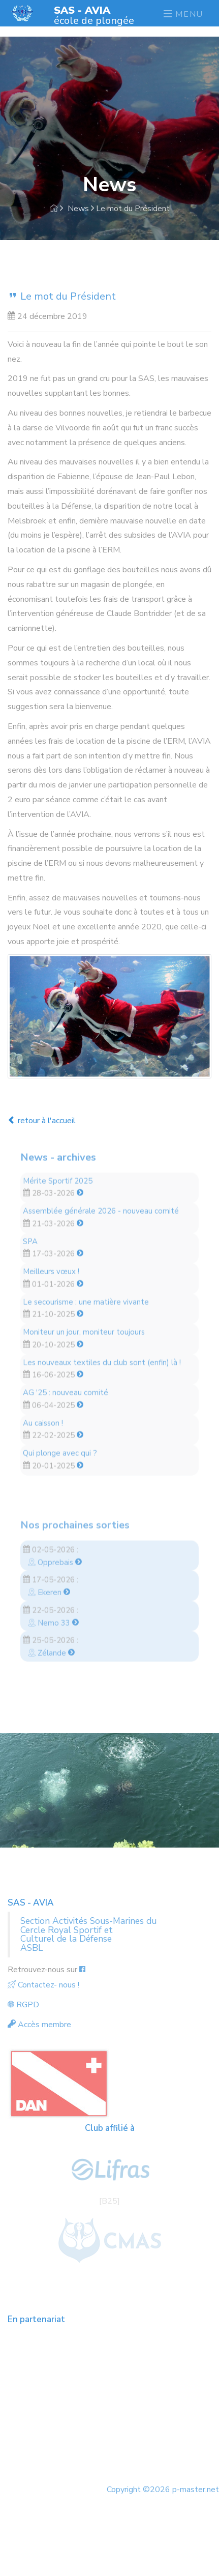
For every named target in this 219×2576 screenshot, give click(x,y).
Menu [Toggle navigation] (183, 14)
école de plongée (94, 15)
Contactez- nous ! (43, 1984)
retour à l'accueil (42, 1120)
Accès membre (39, 2024)
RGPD (23, 2004)
